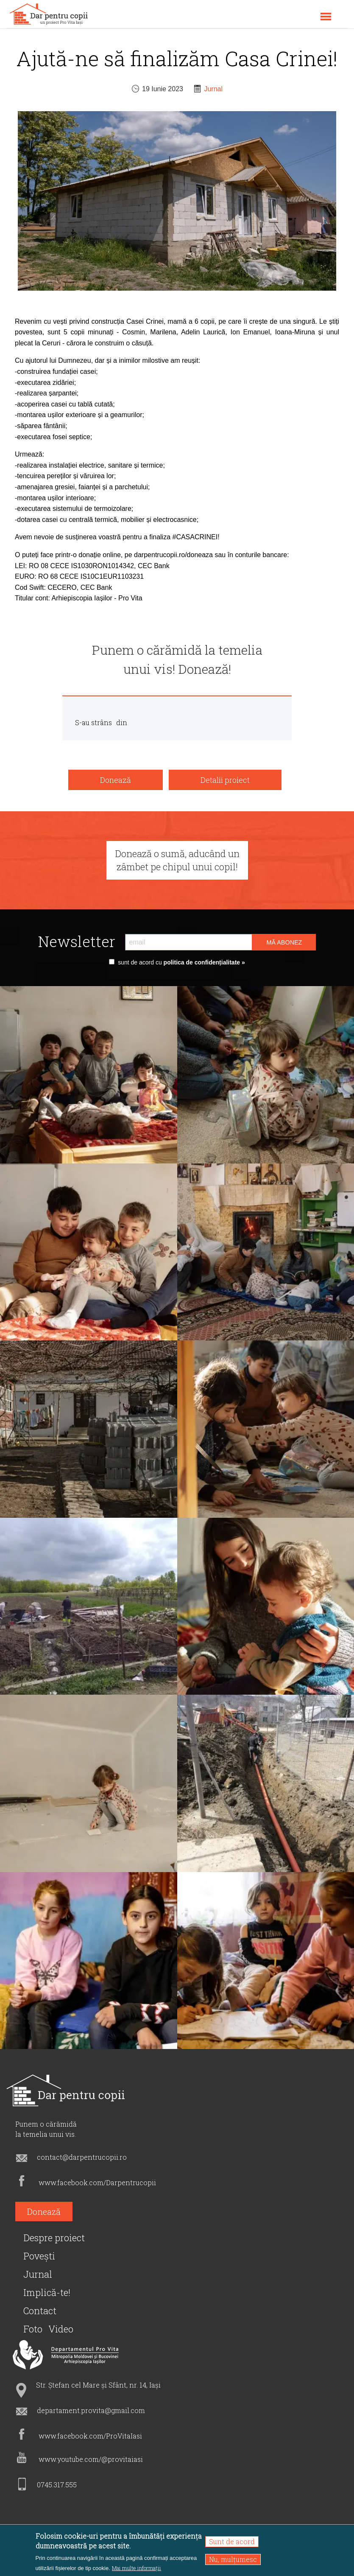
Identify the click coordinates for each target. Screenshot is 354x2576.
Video (60, 2329)
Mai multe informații (136, 2568)
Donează (115, 780)
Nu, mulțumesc (233, 2559)
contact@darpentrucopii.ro (82, 2157)
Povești (39, 2256)
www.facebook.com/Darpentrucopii (97, 2182)
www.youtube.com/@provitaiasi (91, 2459)
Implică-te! (46, 2292)
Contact (39, 2310)
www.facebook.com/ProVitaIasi (90, 2435)
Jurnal (213, 89)
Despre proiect (54, 2237)
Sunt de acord (232, 2541)
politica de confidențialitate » (203, 962)
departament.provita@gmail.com (91, 2410)
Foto (32, 2329)
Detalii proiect (225, 780)
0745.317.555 (57, 2484)
